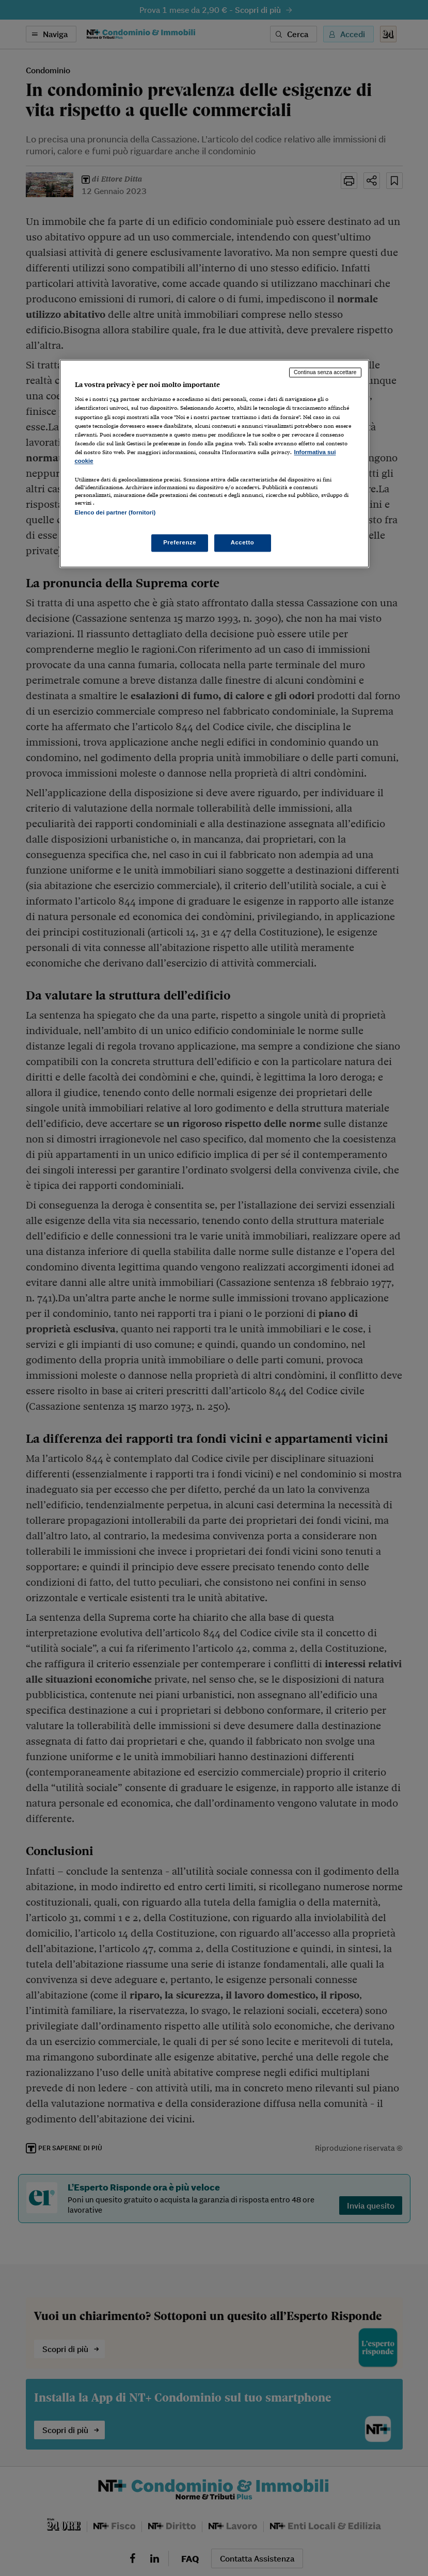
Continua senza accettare (325, 372)
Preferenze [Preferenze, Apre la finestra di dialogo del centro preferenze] (179, 543)
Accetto (243, 543)
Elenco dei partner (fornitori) (115, 512)
